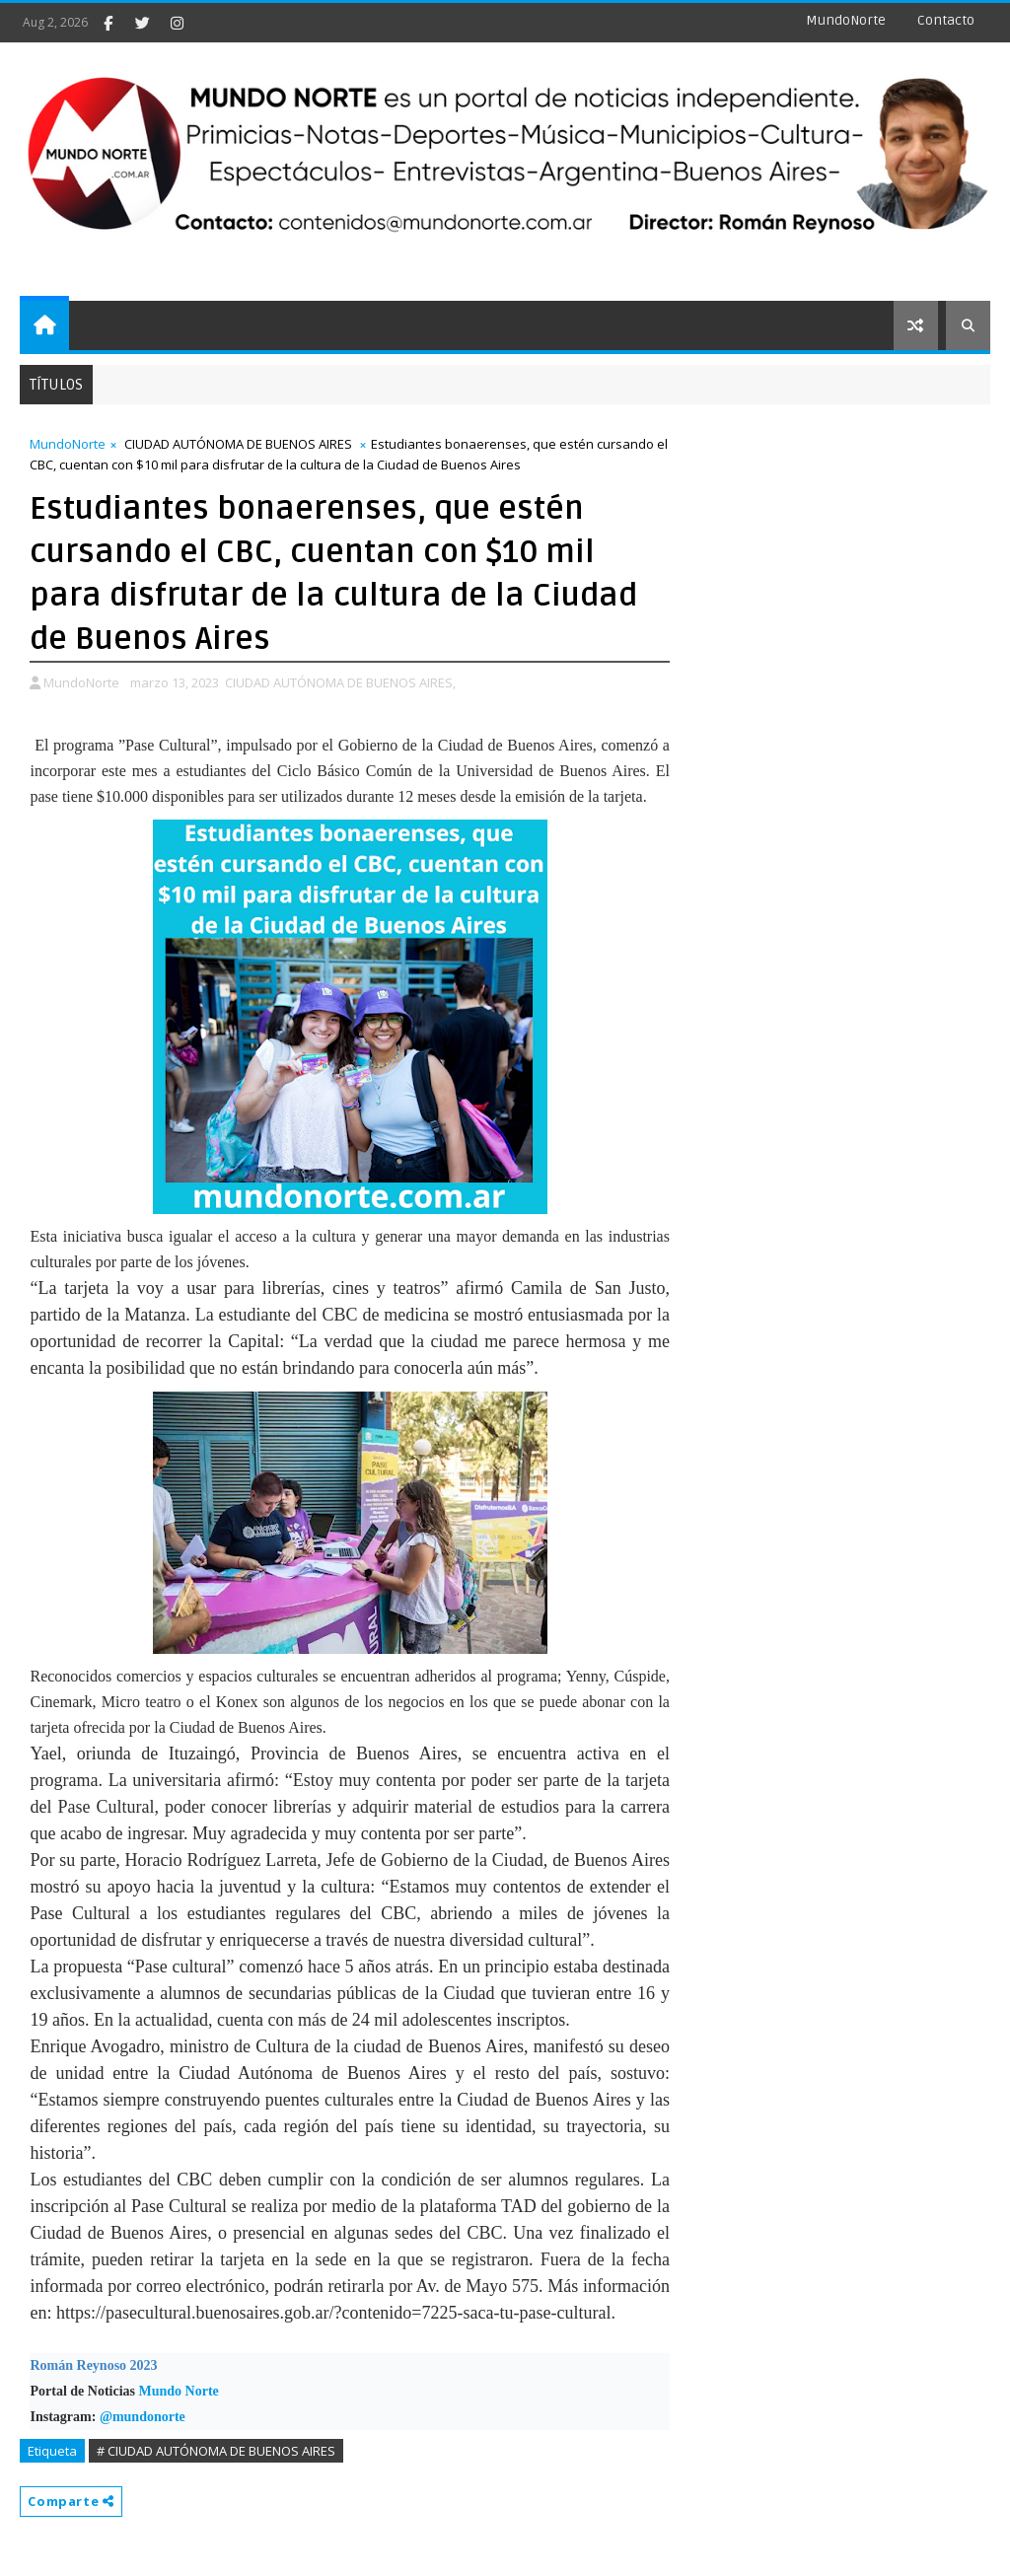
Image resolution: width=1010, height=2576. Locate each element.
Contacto (945, 20)
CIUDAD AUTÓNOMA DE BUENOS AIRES (238, 444)
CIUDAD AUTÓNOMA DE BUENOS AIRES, (340, 682)
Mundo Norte (179, 2391)
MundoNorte (846, 20)
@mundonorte (142, 2416)
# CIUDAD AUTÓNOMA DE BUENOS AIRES (216, 2451)
